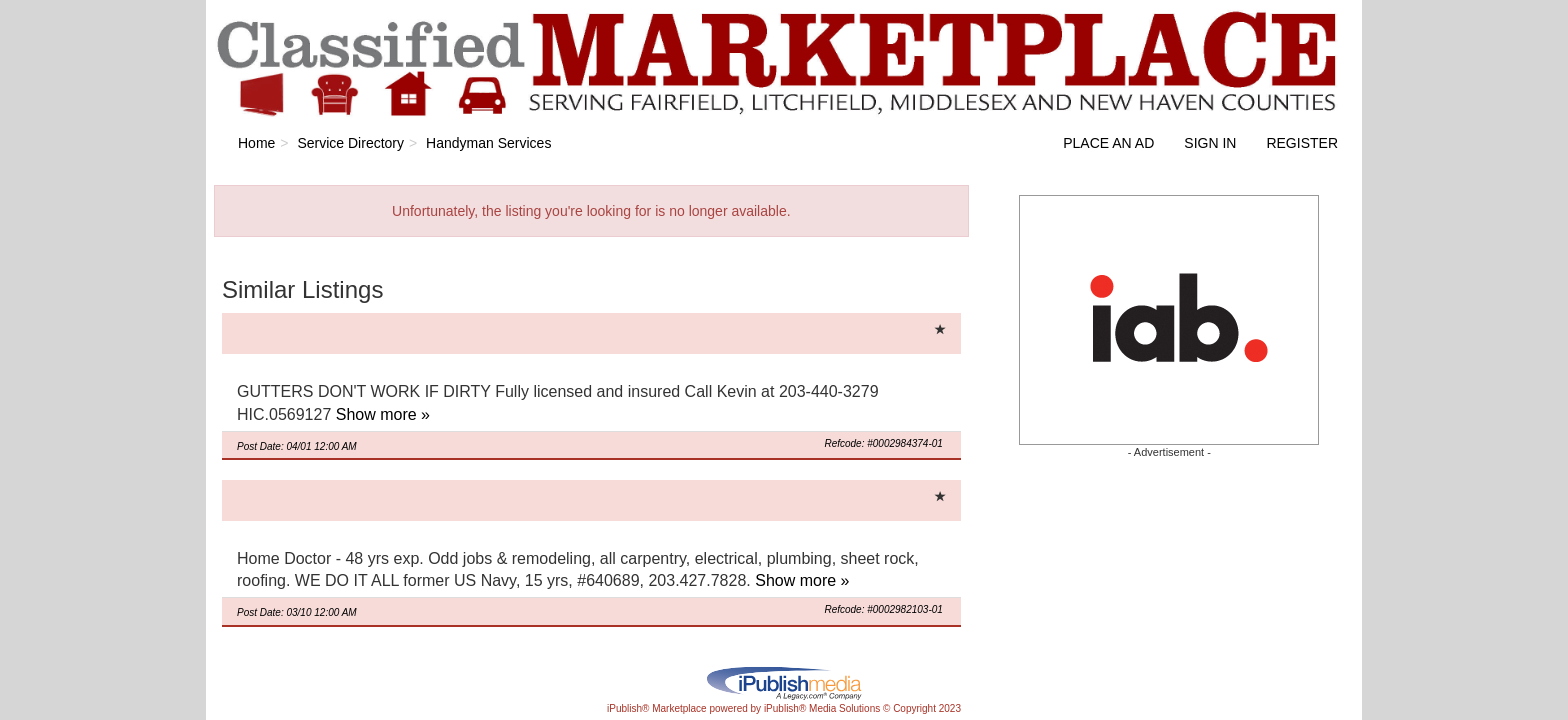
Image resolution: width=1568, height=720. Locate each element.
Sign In (1210, 143)
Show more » (383, 414)
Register (1302, 143)
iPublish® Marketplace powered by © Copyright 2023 (784, 682)
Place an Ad (1108, 143)
